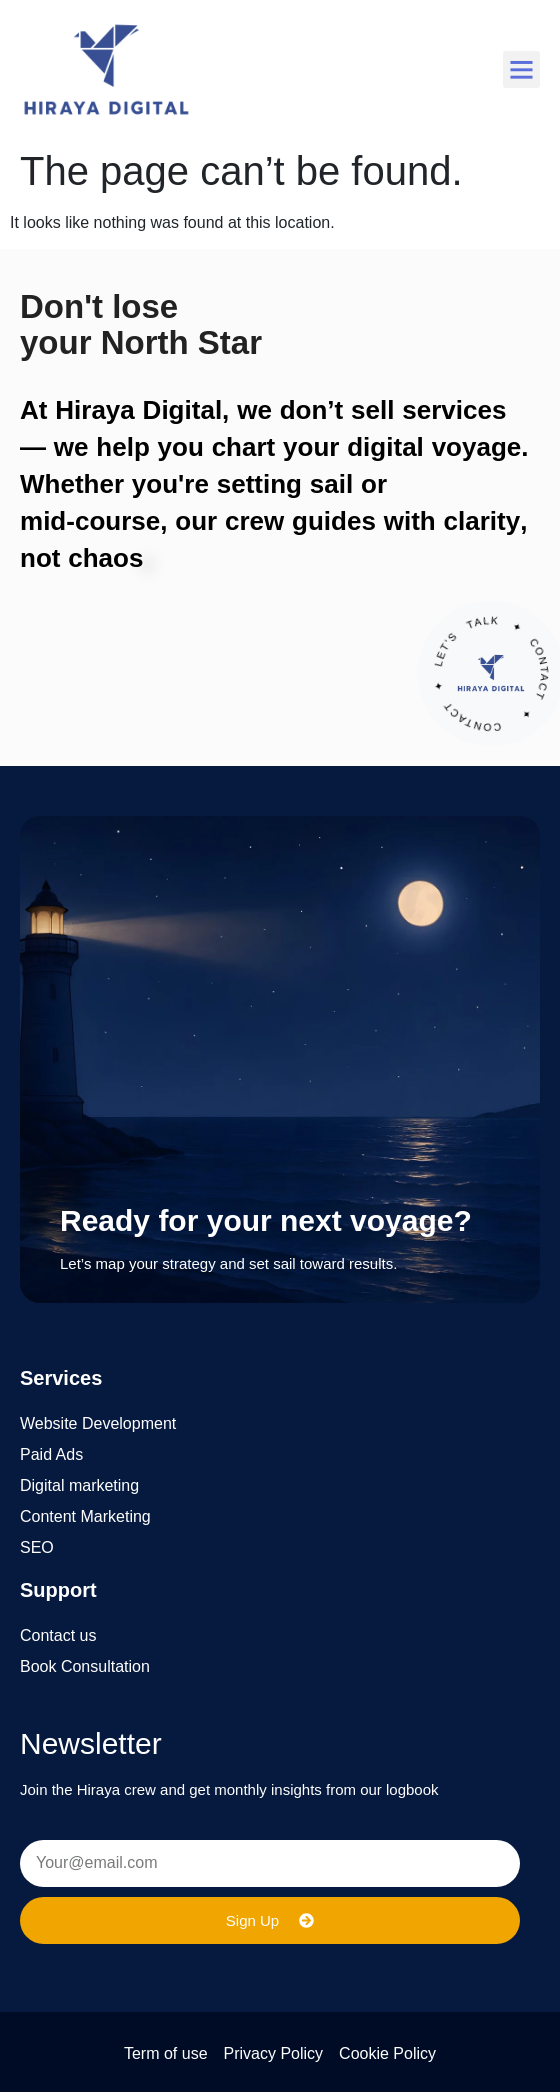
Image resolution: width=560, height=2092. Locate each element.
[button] (522, 70)
